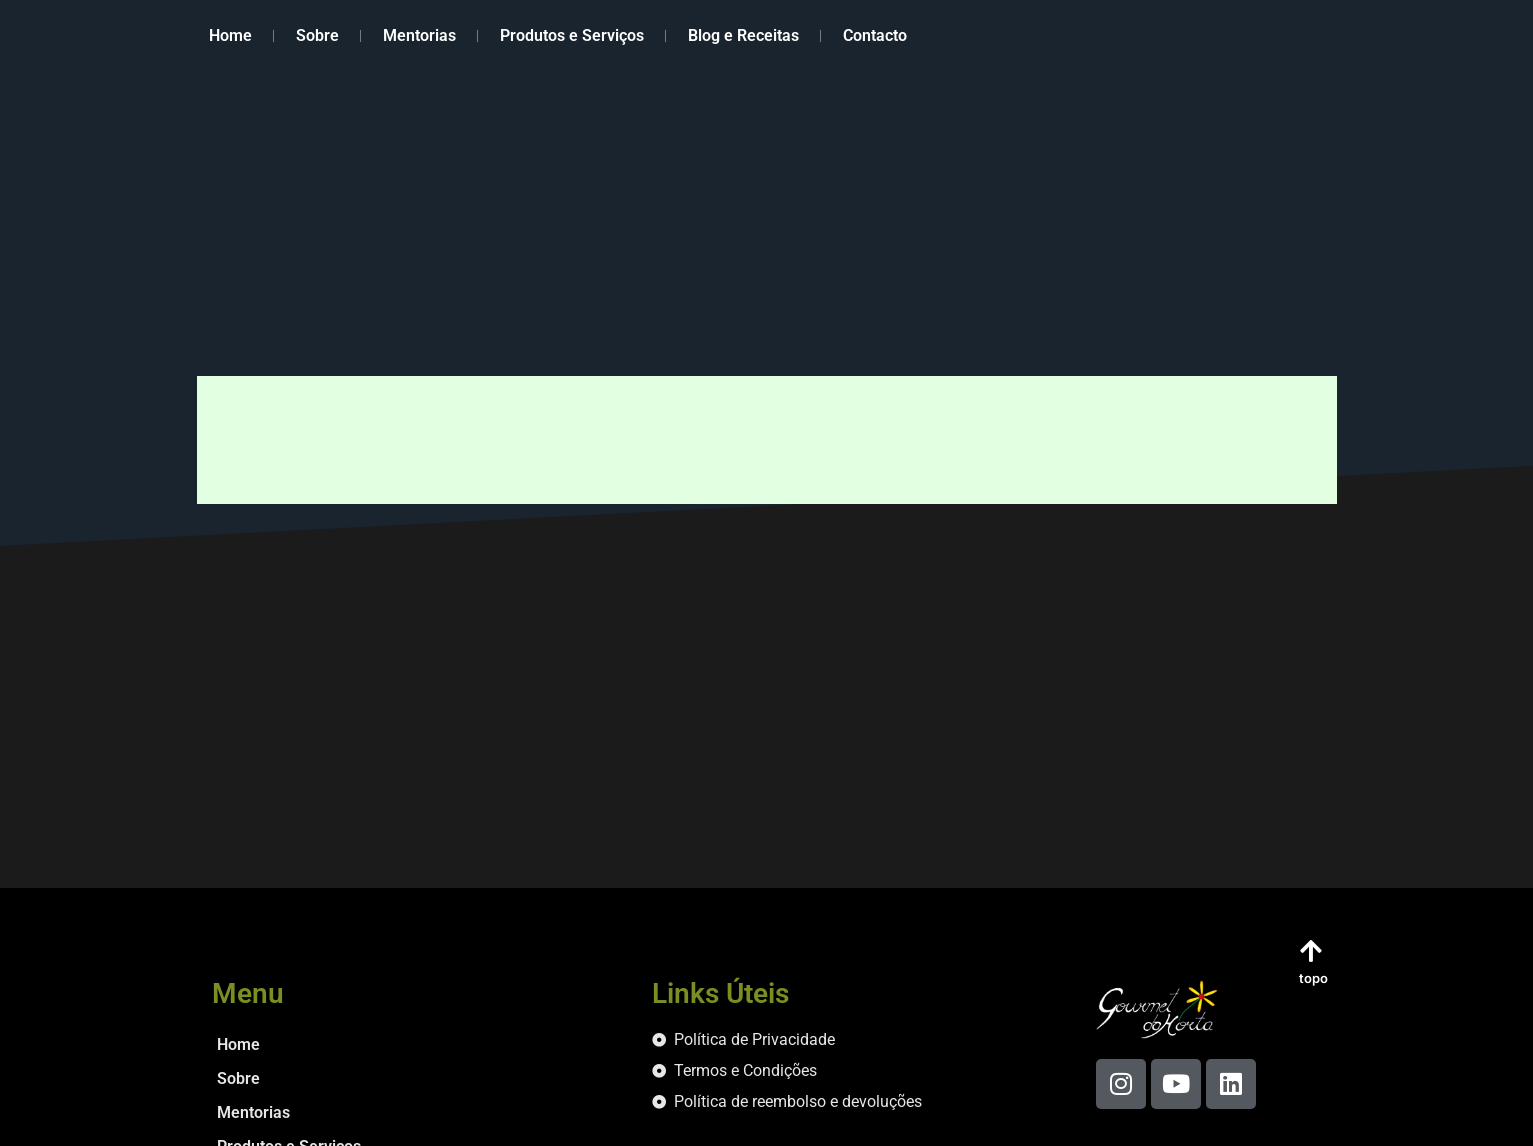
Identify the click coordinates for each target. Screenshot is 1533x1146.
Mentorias (419, 35)
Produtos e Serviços (572, 35)
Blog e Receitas (743, 35)
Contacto (875, 35)
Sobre (317, 35)
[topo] (1311, 950)
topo (1313, 978)
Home (230, 35)
